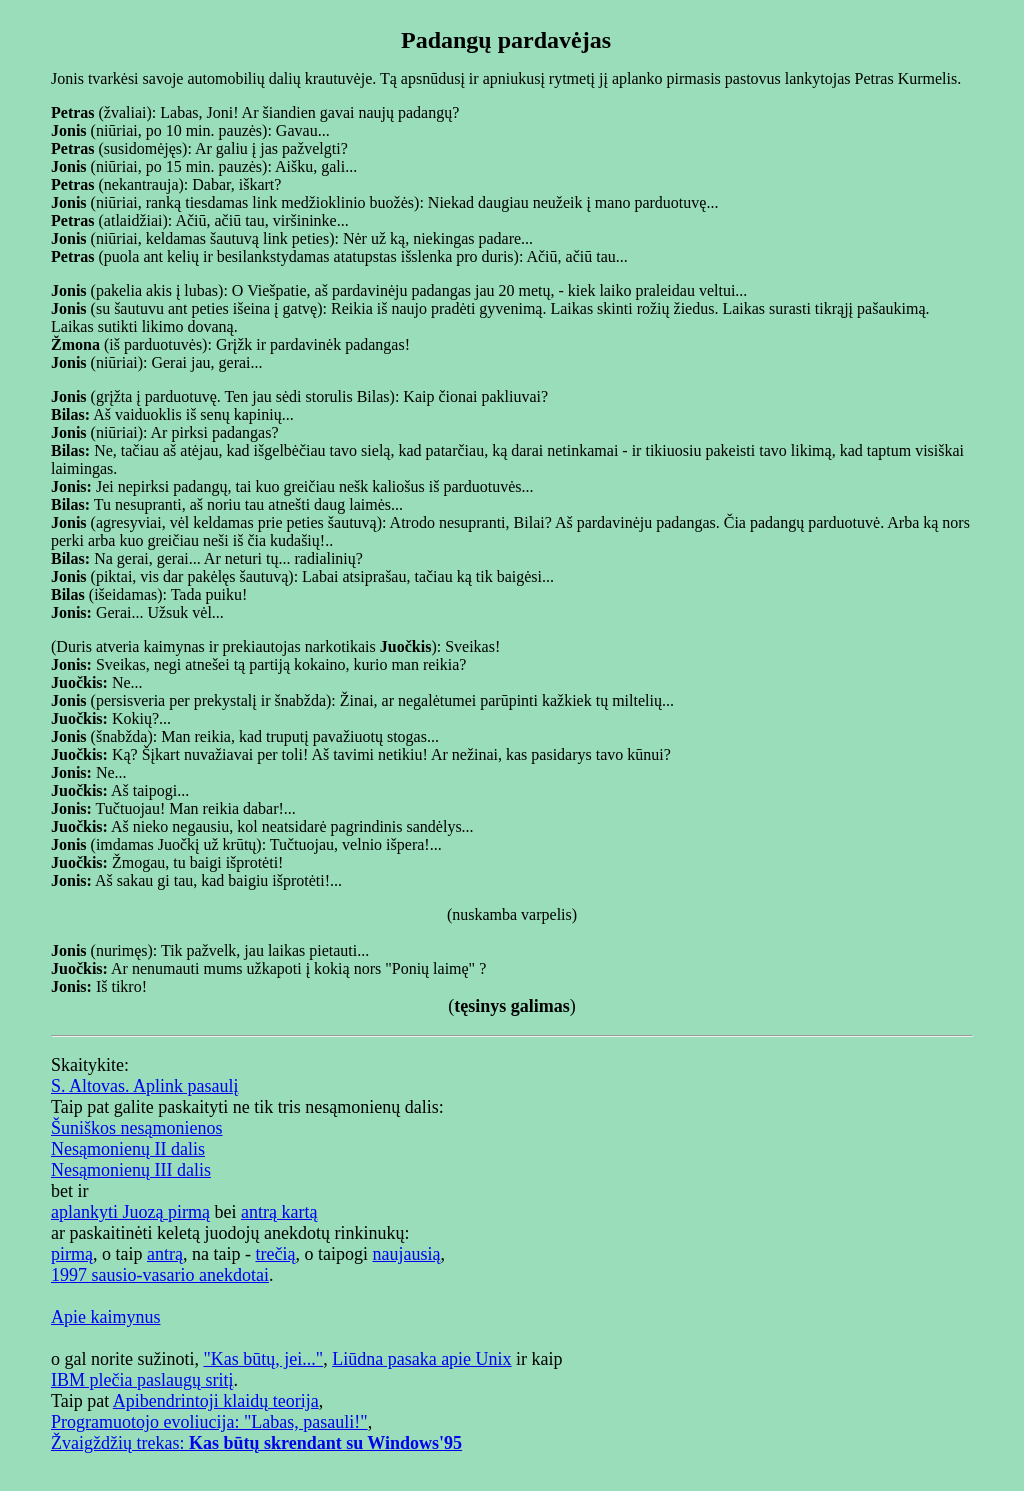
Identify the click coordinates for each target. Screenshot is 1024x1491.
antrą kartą (279, 1212)
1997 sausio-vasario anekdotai (160, 1275)
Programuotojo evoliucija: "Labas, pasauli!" (209, 1422)
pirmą (72, 1254)
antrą (165, 1254)
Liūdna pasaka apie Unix (421, 1359)
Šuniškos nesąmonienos (137, 1128)
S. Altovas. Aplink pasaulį (145, 1086)
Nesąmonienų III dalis (131, 1170)
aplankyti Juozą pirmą (130, 1212)
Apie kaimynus (106, 1317)
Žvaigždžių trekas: (256, 1443)
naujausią (406, 1254)
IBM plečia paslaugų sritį (142, 1380)
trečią (275, 1254)
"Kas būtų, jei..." (263, 1359)
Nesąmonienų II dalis (128, 1149)
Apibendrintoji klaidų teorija (216, 1401)
